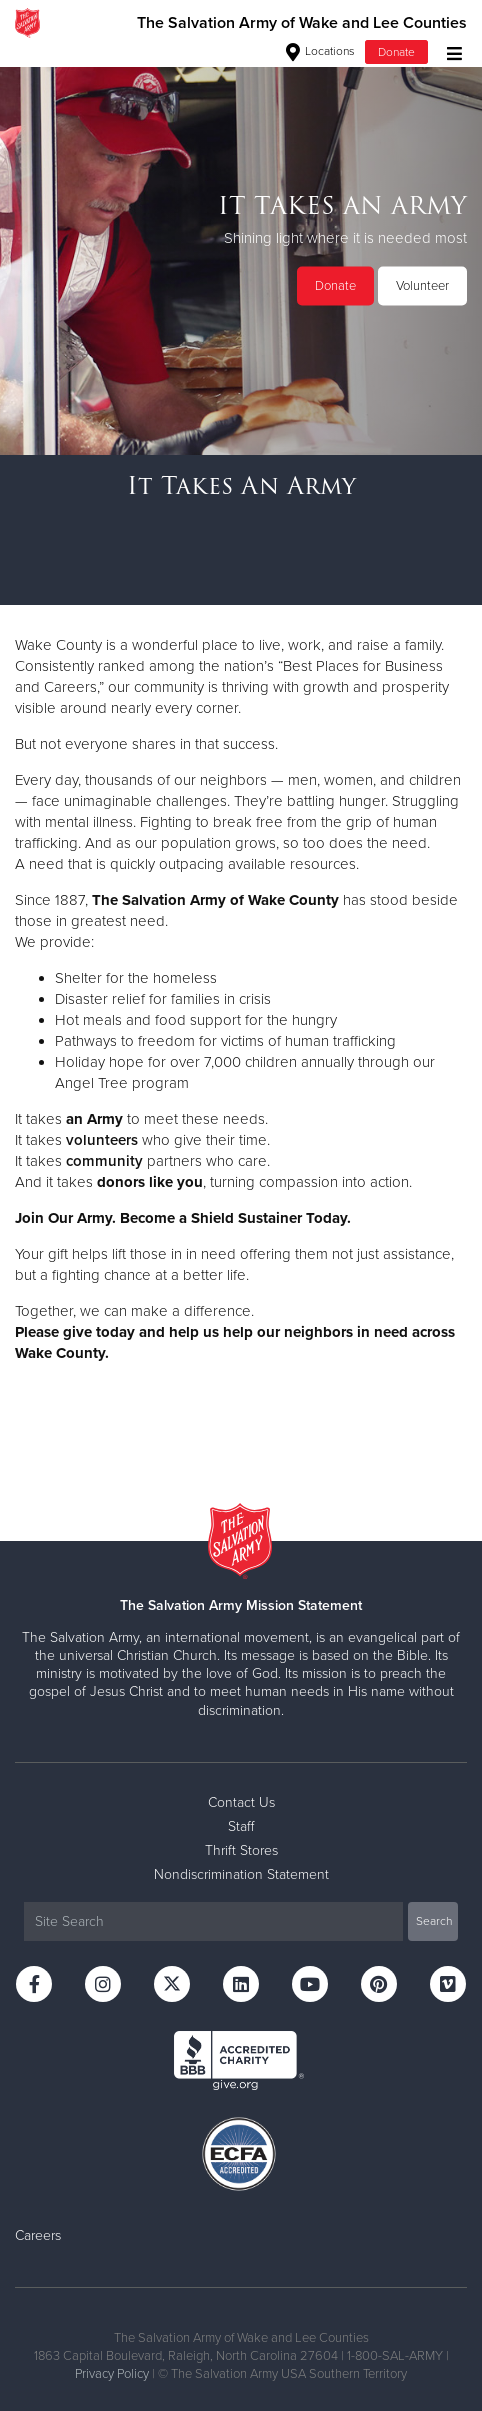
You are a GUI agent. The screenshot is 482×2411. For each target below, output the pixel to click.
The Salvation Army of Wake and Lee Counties (302, 23)
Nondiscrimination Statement (241, 1874)
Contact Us (241, 1802)
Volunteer (422, 286)
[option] (241, 250)
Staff (241, 1826)
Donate (396, 52)
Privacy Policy (112, 2374)
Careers (38, 2235)
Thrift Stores (241, 1850)
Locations (320, 51)
